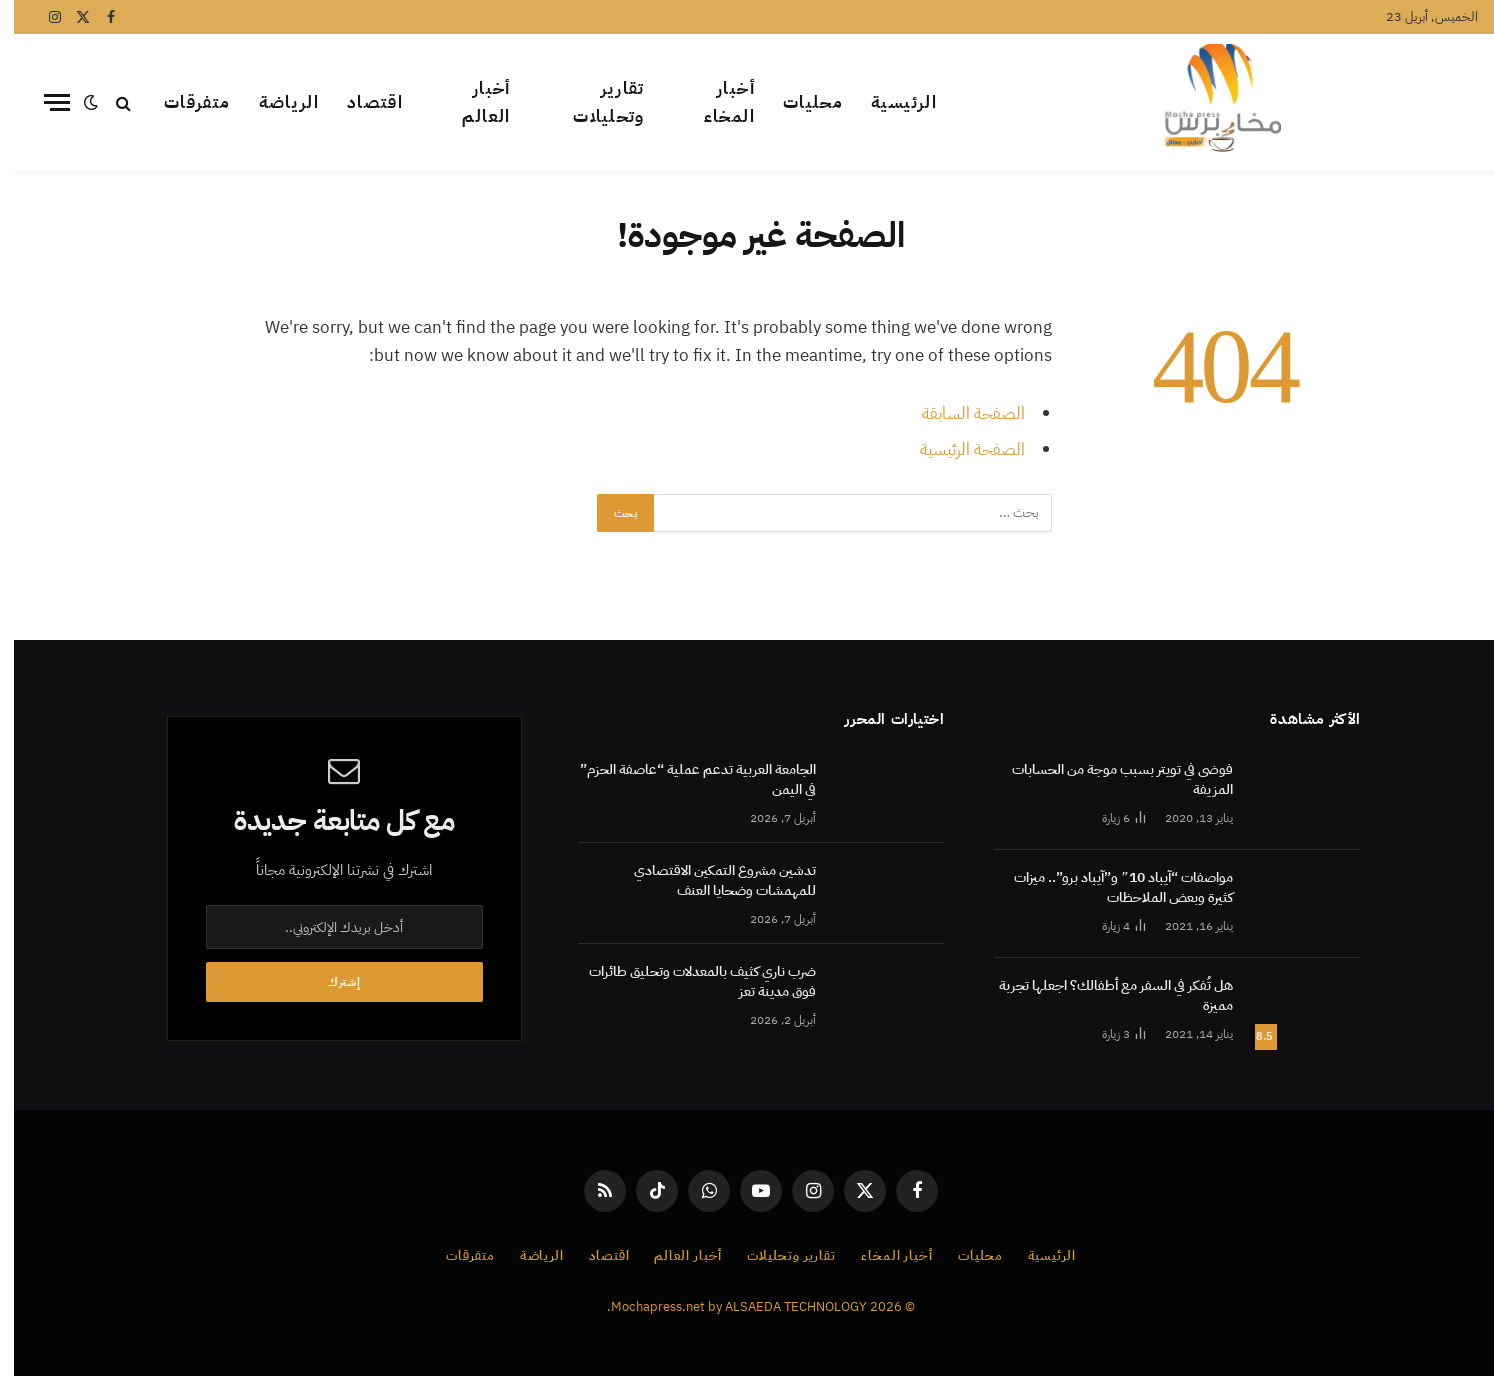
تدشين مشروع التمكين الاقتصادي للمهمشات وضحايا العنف (711, 881)
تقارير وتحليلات (595, 103)
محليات (799, 102)
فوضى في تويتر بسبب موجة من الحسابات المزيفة (1108, 780)
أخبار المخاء (715, 103)
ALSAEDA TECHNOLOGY (782, 1306)
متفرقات (183, 102)
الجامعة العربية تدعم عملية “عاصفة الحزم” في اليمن (684, 780)
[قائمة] (43, 102)
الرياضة (275, 102)
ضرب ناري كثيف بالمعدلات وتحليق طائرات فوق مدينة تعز (688, 982)
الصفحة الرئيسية (958, 449)
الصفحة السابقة (959, 413)
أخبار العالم (472, 103)
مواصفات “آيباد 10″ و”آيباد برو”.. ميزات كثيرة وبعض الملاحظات (1109, 888)
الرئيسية (890, 102)
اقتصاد (361, 102)
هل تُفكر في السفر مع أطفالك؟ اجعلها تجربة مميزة (1102, 996)
